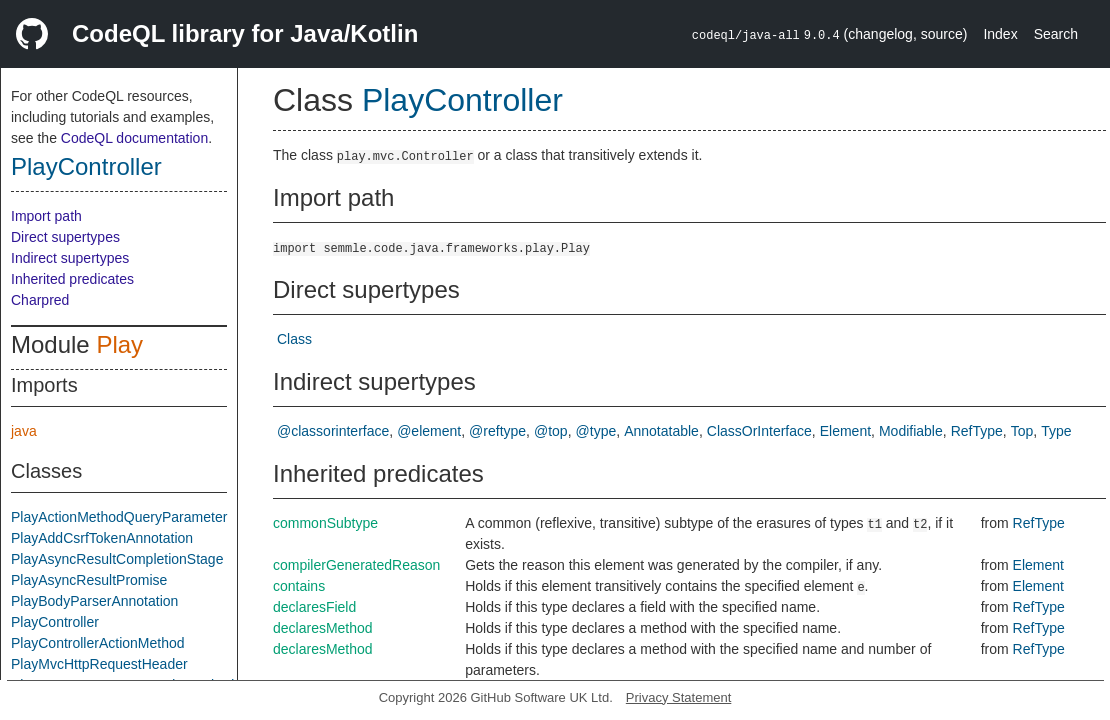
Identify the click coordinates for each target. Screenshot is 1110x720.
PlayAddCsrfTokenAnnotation (102, 538)
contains (299, 586)
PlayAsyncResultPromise (89, 580)
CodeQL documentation (134, 138)
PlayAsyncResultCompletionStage (117, 559)
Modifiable (911, 431)
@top (551, 431)
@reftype (497, 431)
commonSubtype (325, 523)
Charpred (40, 300)
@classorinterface (333, 431)
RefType (977, 431)
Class (294, 339)
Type (1056, 431)
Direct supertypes (65, 237)
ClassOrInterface (759, 431)
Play (119, 344)
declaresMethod (323, 628)
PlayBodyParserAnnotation (94, 601)
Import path (46, 216)
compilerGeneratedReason (356, 565)
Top (1022, 431)
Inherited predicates (72, 279)
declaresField (314, 607)
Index (1000, 34)
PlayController (86, 166)
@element (429, 431)
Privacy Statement (679, 697)
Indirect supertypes (70, 258)
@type (596, 431)
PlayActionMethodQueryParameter (119, 517)
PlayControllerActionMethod (98, 643)
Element (845, 431)
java (24, 431)
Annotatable (661, 431)
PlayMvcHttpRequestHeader (99, 664)
